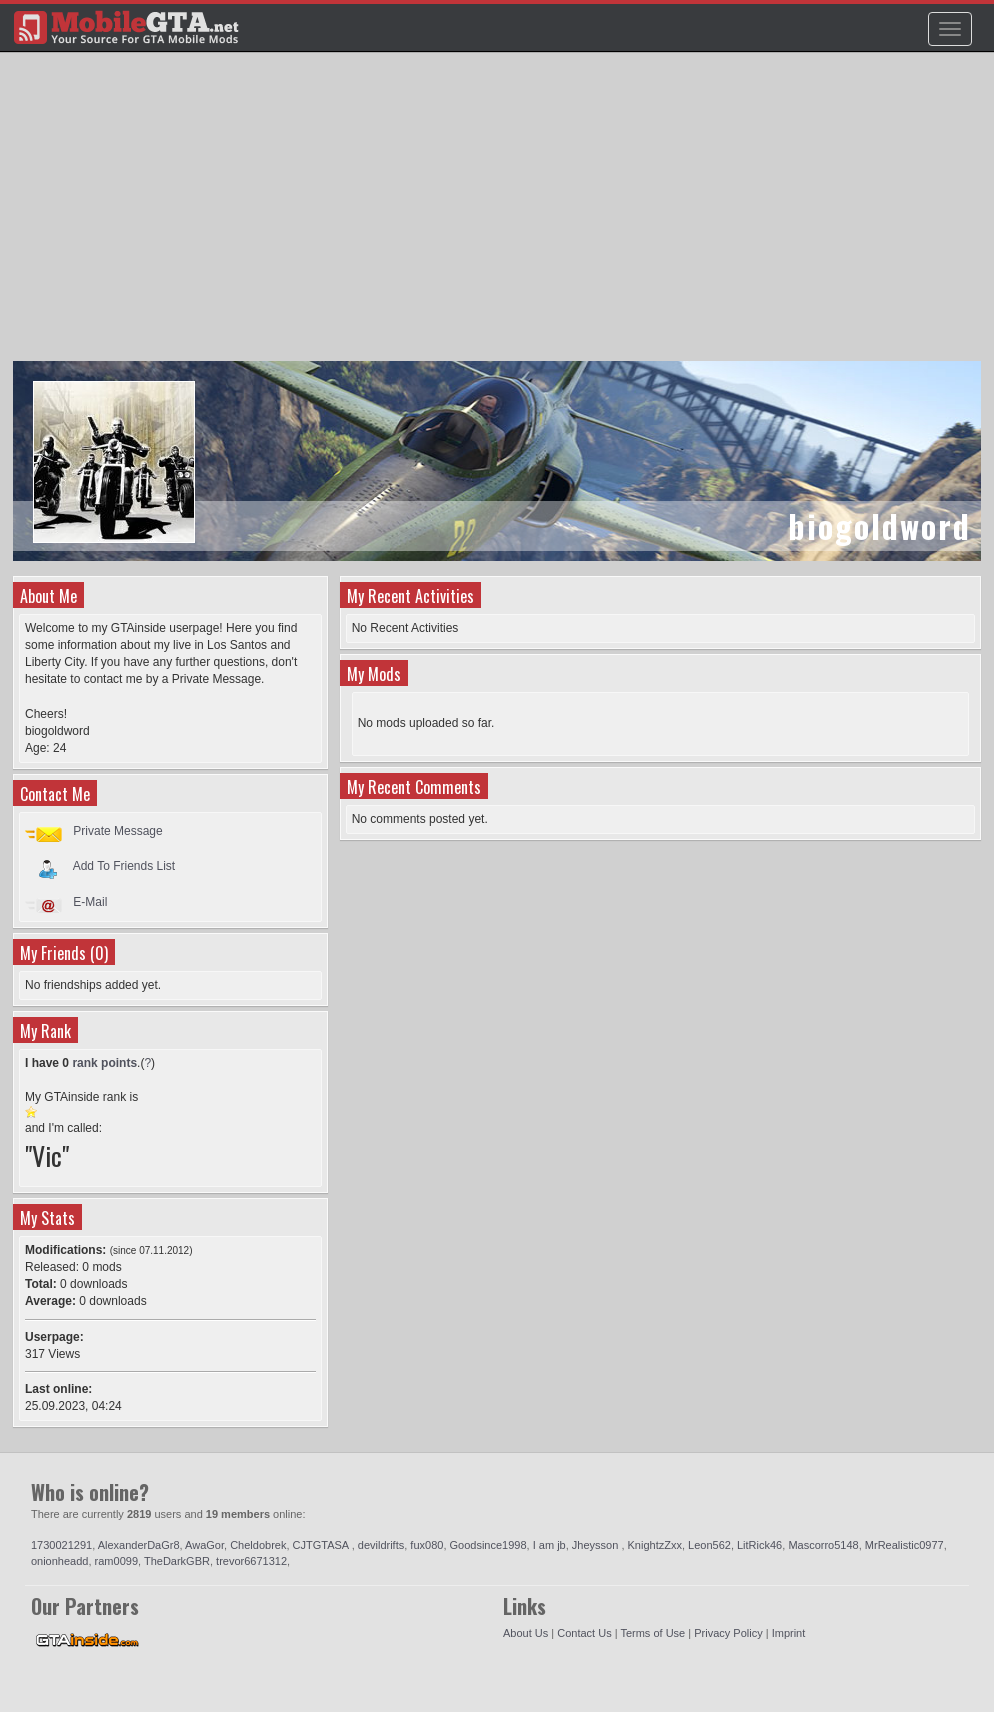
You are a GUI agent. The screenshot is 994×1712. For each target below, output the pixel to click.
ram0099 (116, 1561)
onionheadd (60, 1561)
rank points (104, 1063)
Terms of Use (652, 1633)
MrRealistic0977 (904, 1545)
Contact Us (584, 1633)
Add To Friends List (124, 866)
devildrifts (381, 1545)
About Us (525, 1633)
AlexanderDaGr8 (139, 1545)
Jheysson (597, 1545)
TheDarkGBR (177, 1561)
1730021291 (61, 1545)
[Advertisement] (499, 216)
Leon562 (709, 1545)
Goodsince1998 (488, 1545)
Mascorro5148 (823, 1545)
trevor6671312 (251, 1561)
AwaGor (204, 1545)
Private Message (117, 831)
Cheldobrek (258, 1545)
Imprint (789, 1633)
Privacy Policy (728, 1633)
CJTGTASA (322, 1545)
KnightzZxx (655, 1545)
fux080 (426, 1545)
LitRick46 (759, 1545)
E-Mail (90, 902)
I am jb (549, 1545)
